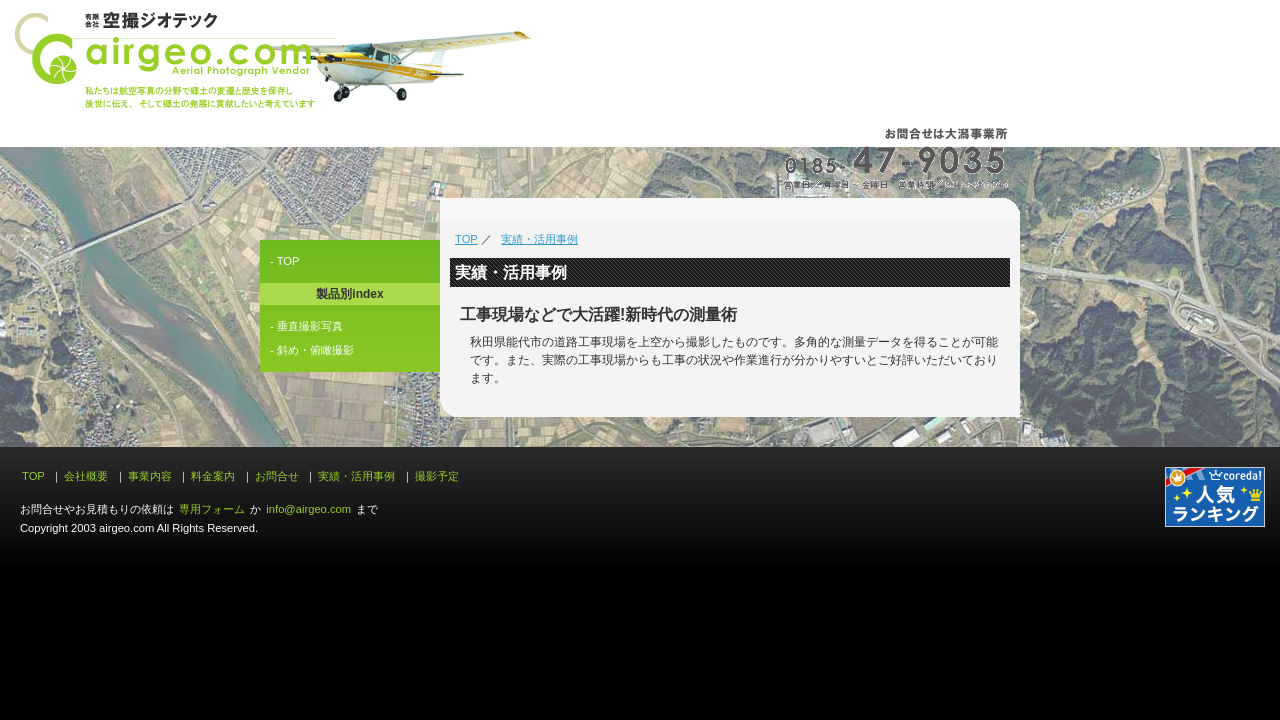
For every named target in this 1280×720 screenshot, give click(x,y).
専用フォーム (212, 509)
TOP (466, 239)
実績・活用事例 (539, 239)
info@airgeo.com (308, 509)
